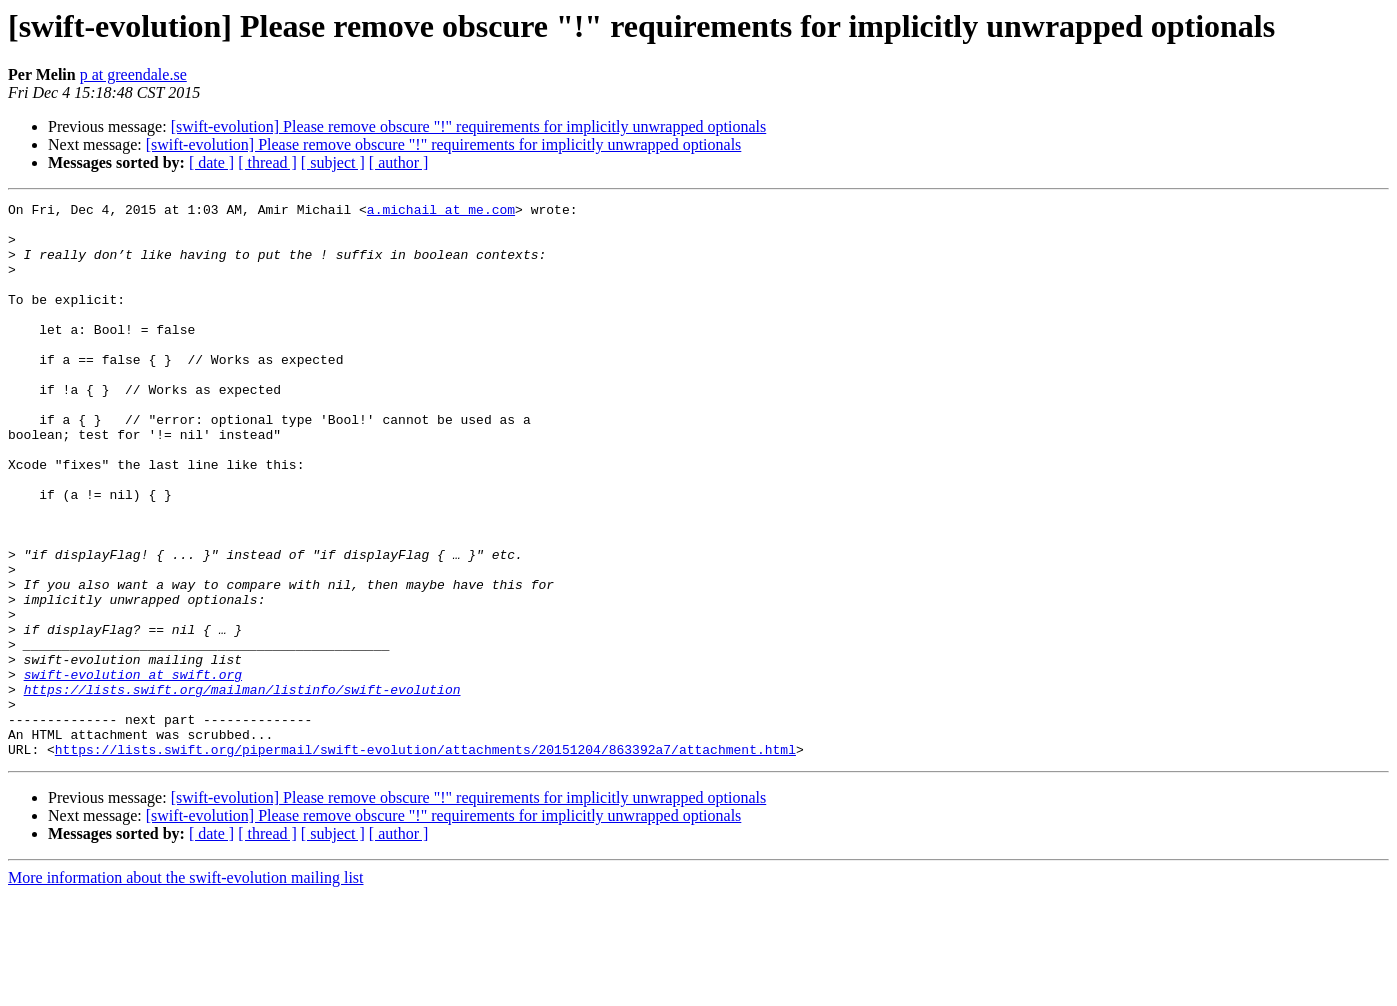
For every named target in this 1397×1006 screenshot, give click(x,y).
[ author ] (399, 162)
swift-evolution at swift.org (133, 770)
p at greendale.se (133, 74)
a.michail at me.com (441, 212)
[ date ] (211, 162)
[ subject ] (333, 162)
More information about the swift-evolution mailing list (186, 988)
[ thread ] (267, 162)
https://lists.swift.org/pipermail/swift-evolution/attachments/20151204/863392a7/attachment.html (425, 860)
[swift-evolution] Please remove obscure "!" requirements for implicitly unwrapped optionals (469, 126)
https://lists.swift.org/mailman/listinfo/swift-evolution (242, 788)
